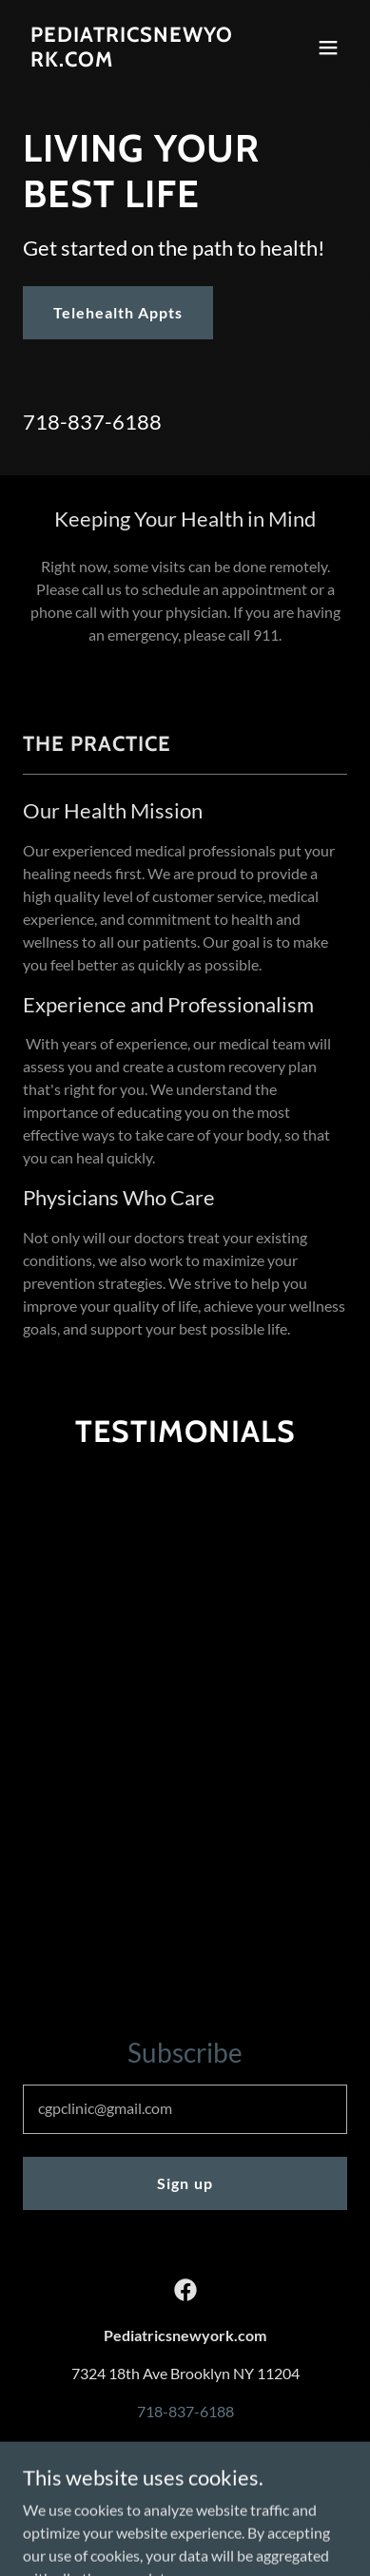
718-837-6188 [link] (92, 421)
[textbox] (185, 2109)
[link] (136, 60)
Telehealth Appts (118, 312)
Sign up (184, 2183)
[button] (328, 48)
